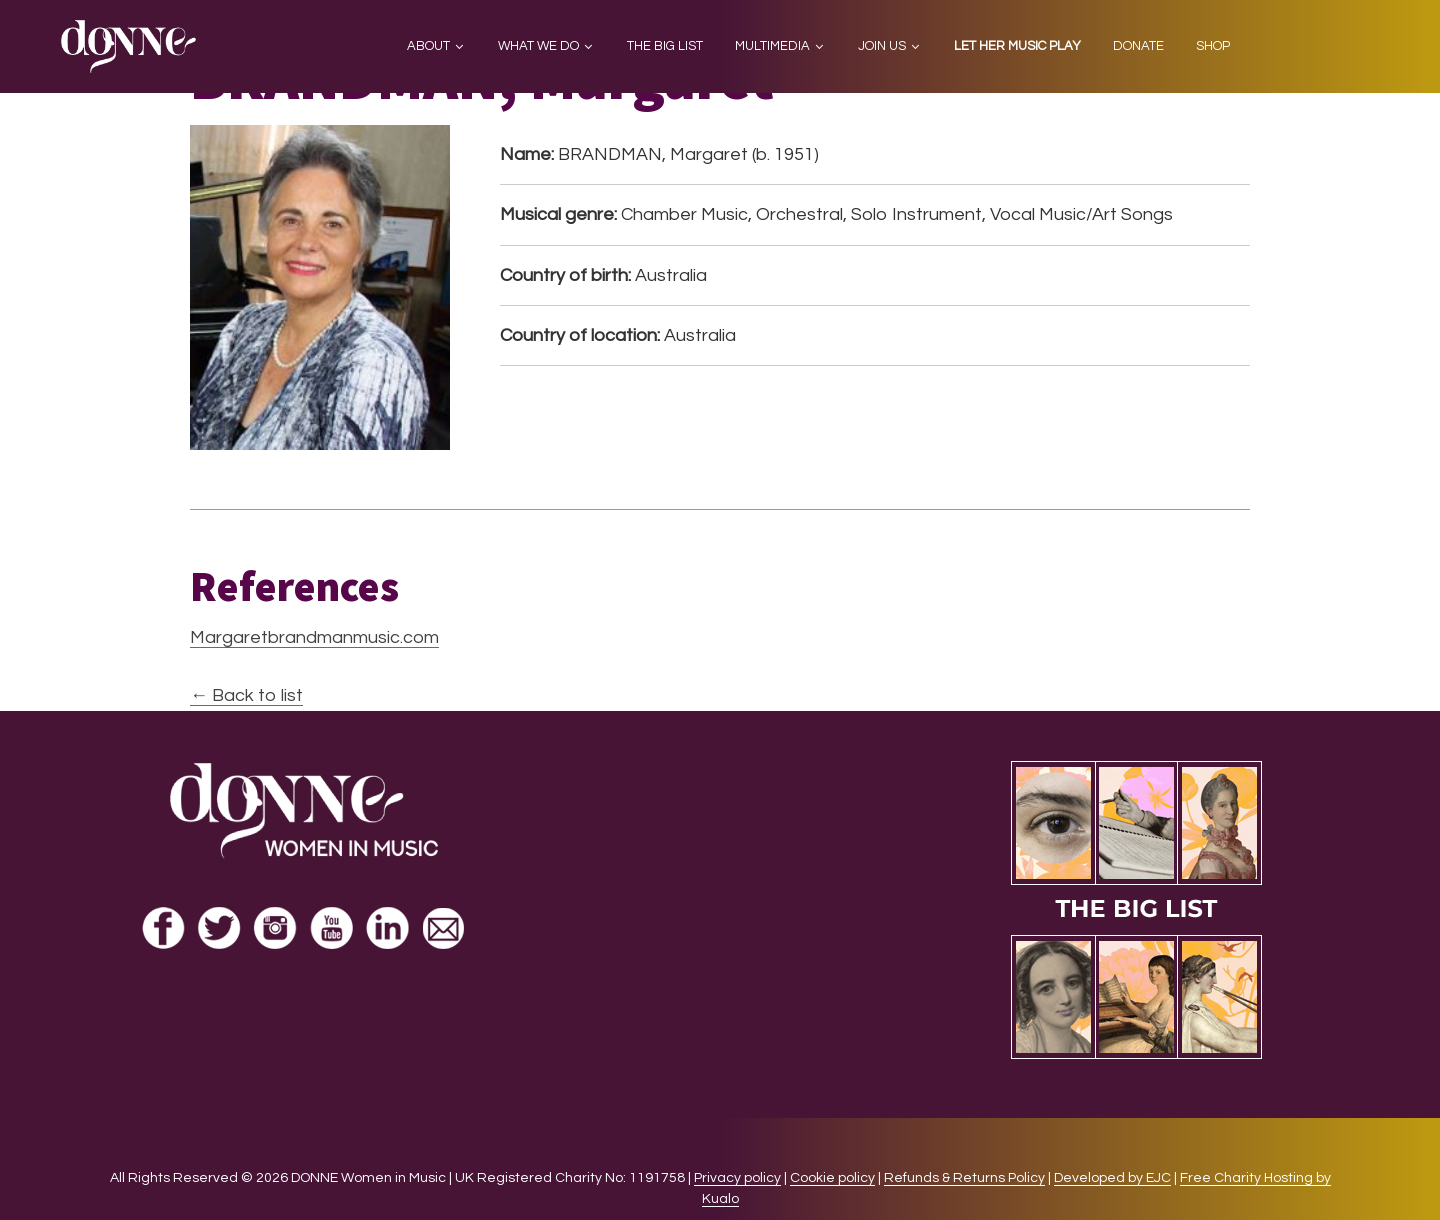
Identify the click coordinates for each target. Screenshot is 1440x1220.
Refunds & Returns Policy (964, 1178)
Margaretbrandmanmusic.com (314, 637)
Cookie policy (832, 1178)
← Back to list (246, 695)
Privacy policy (737, 1178)
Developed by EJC (1112, 1178)
